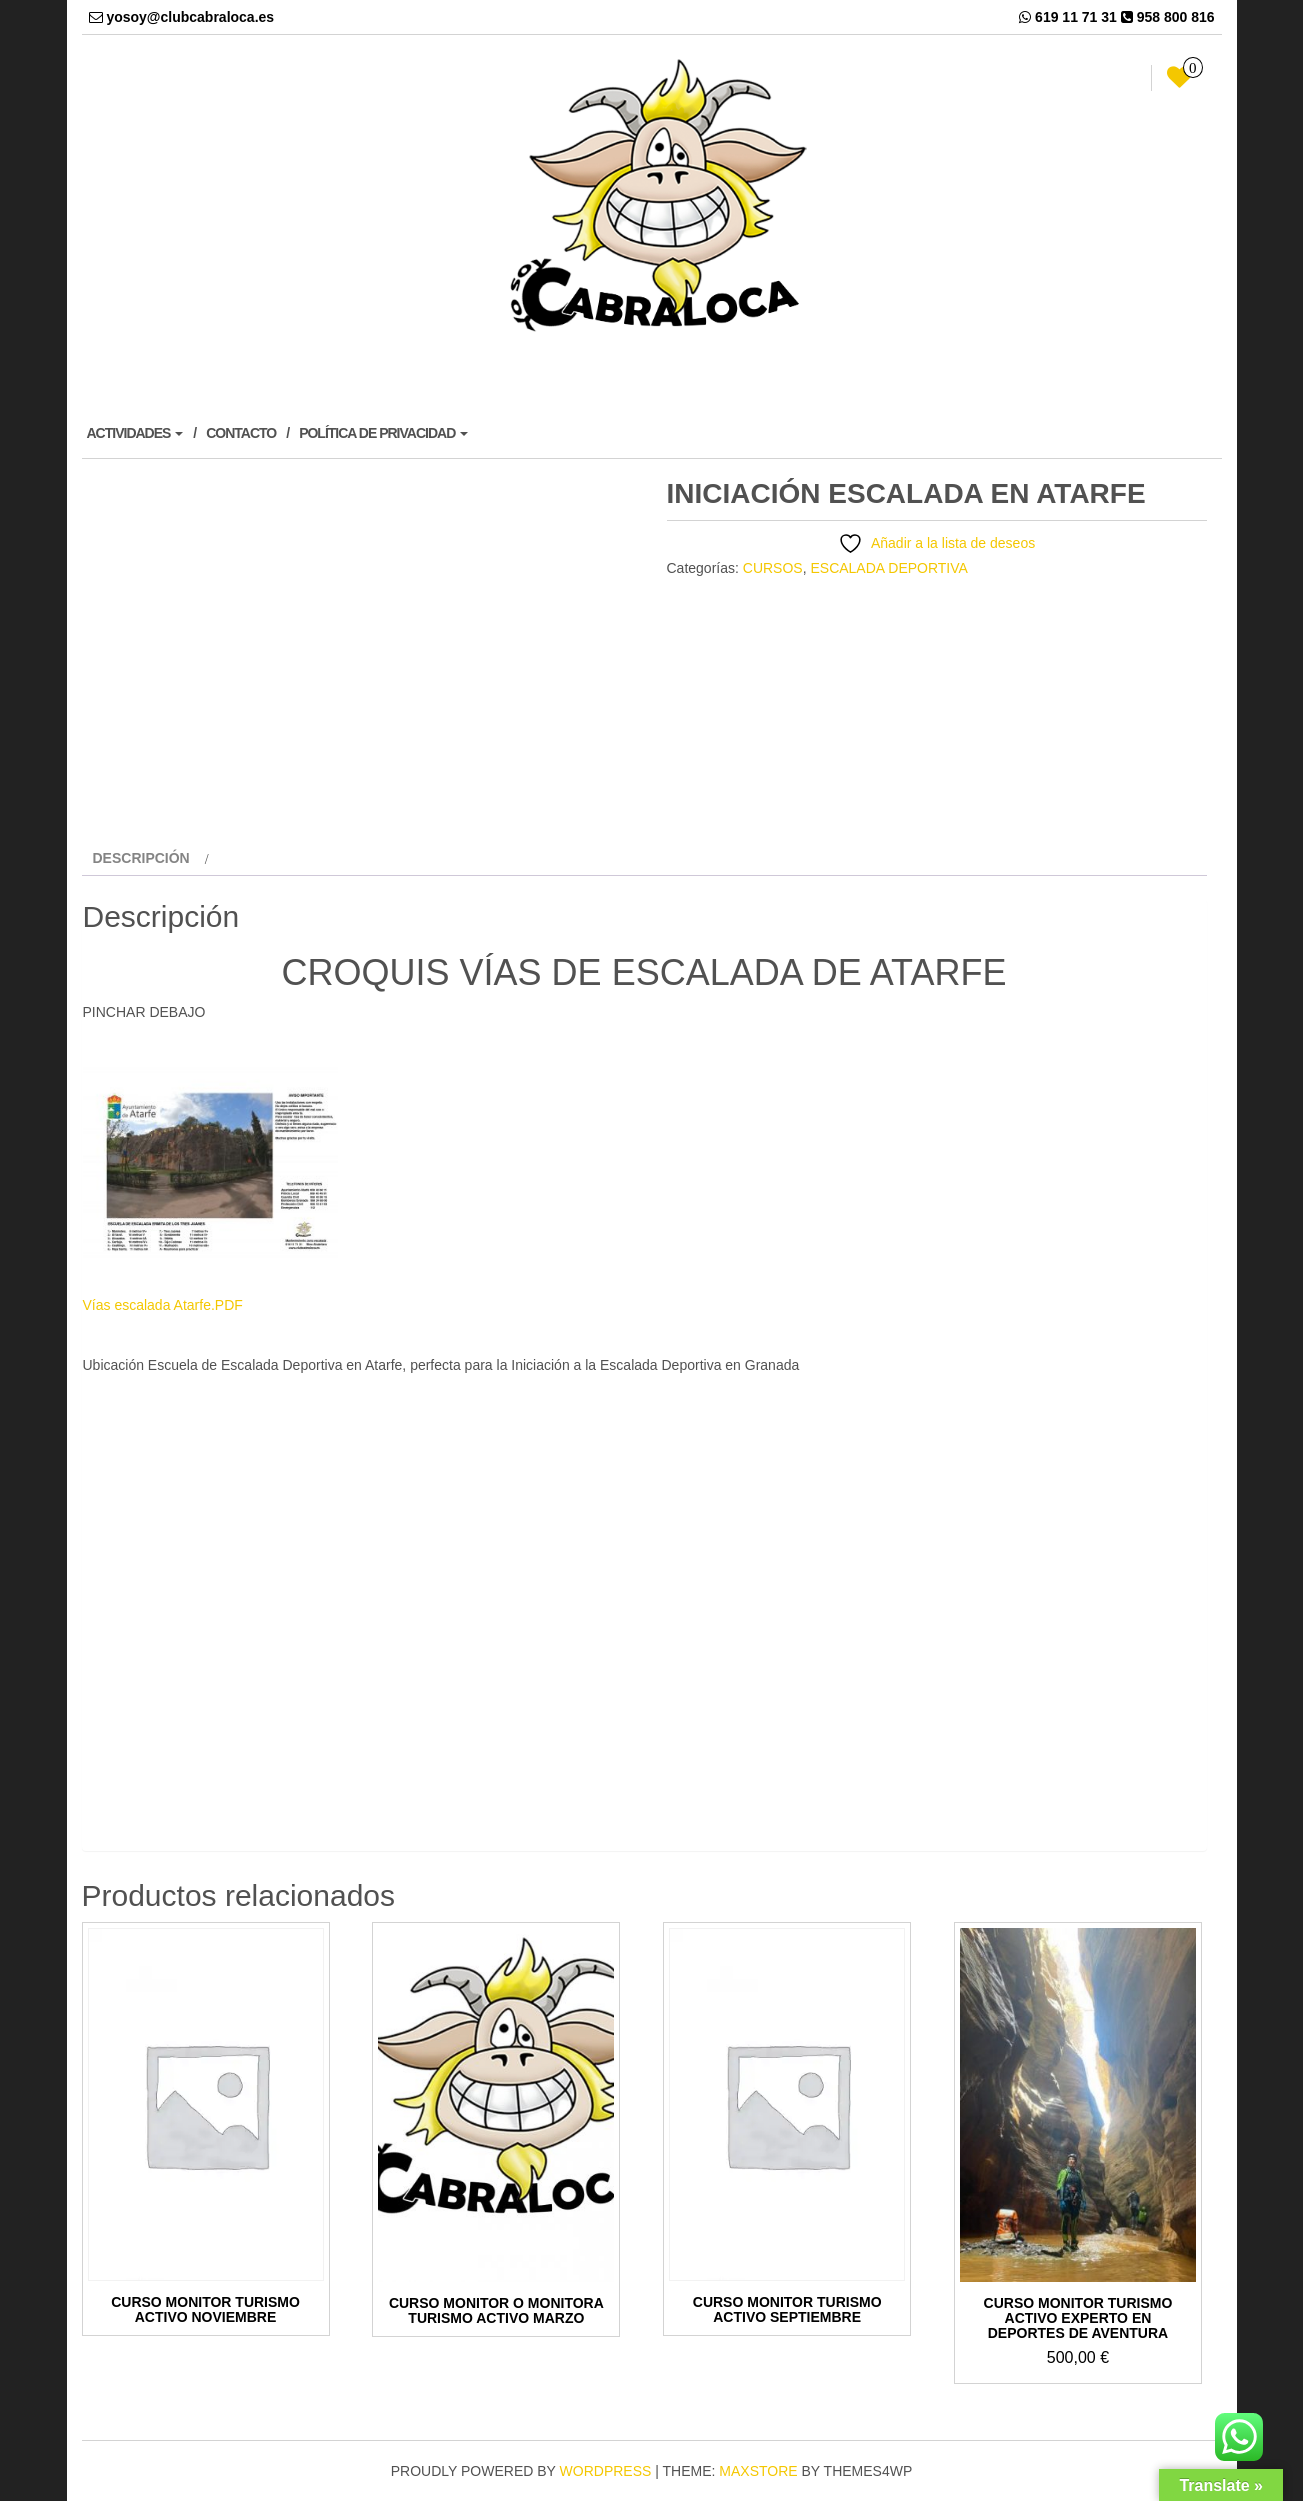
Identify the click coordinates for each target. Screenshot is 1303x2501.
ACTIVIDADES (135, 433)
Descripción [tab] (141, 858)
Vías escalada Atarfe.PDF (163, 1305)
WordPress (606, 2471)
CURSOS (773, 568)
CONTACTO (241, 433)
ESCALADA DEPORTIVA (888, 568)
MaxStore (758, 2471)
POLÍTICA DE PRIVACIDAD (383, 433)
